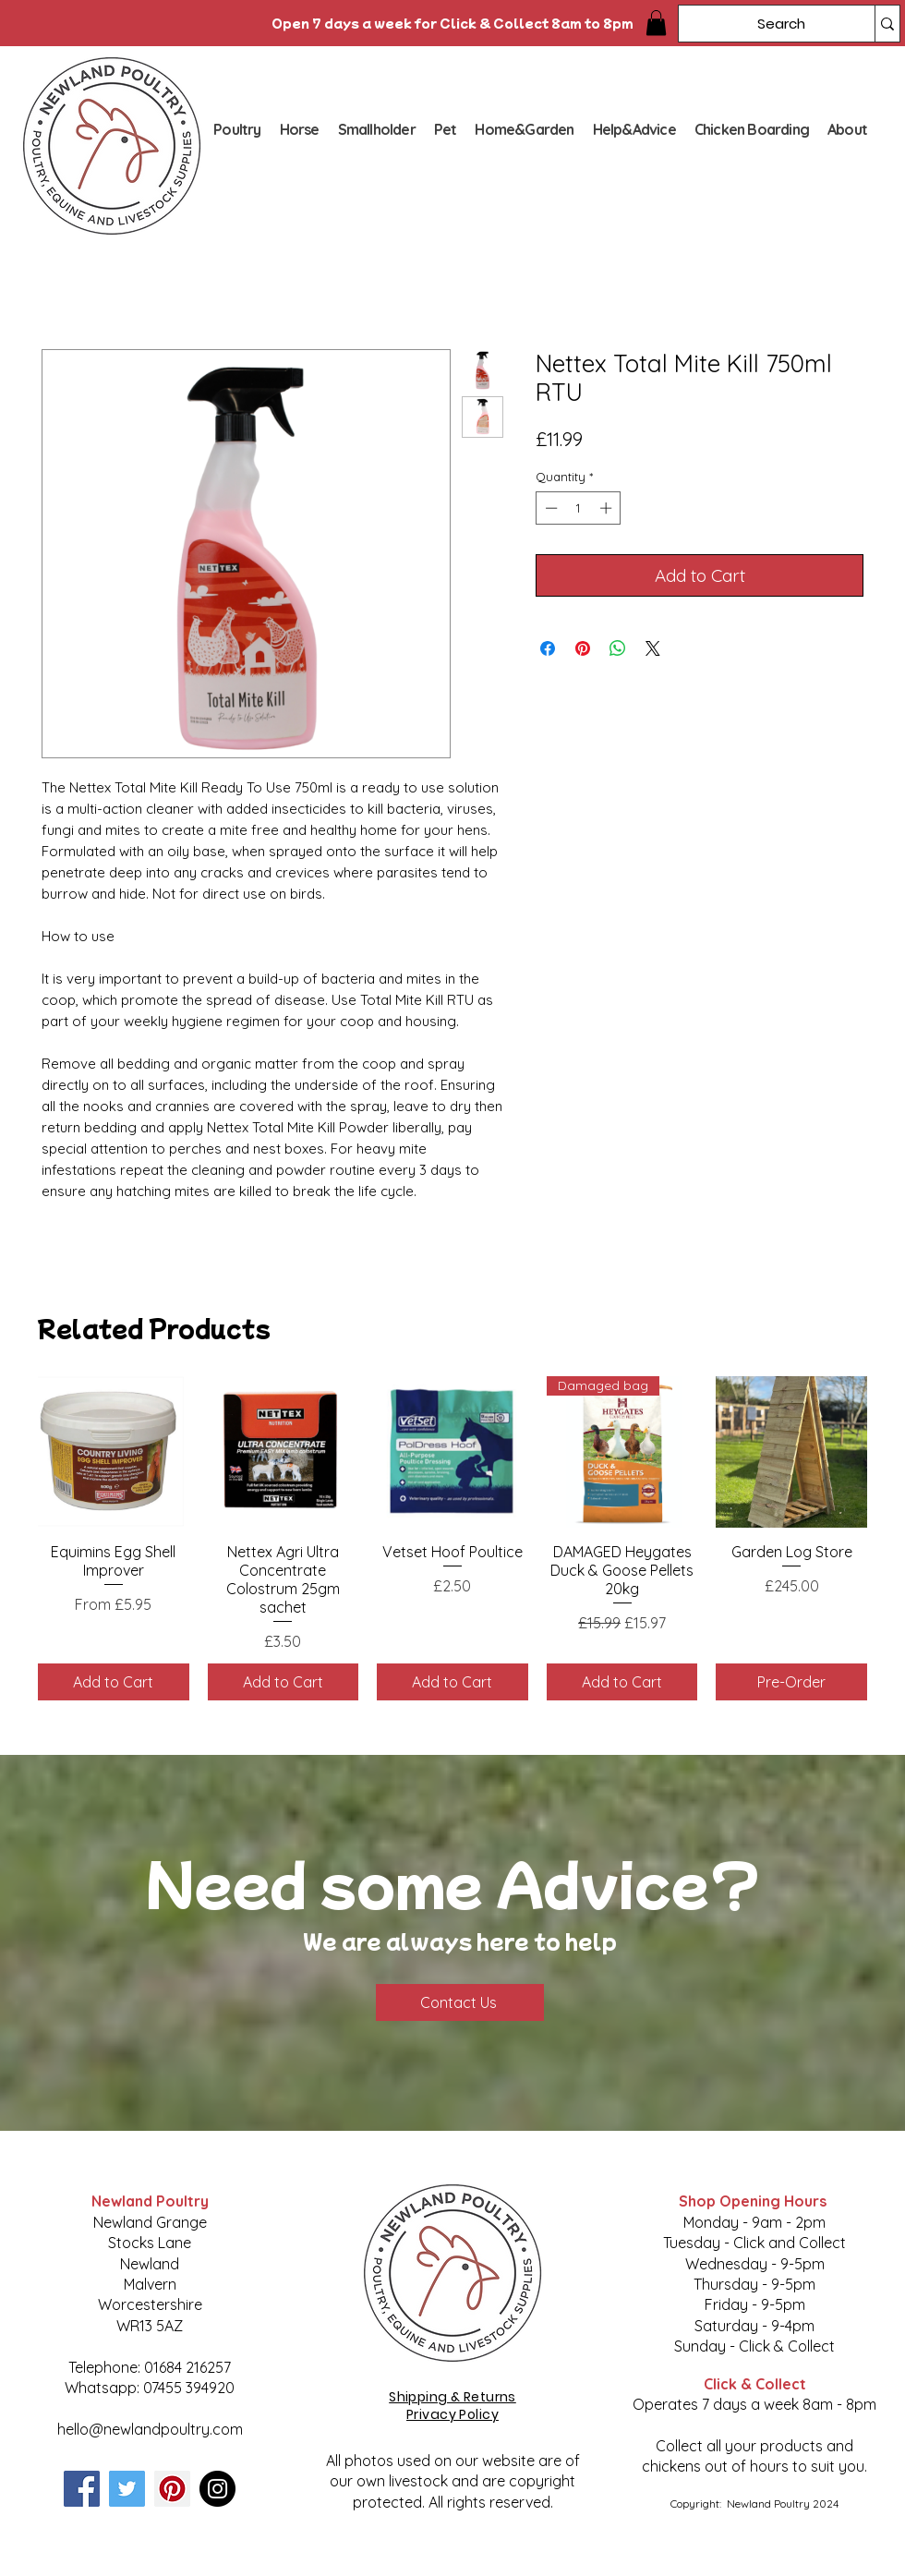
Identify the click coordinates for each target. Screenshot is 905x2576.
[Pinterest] (172, 2489)
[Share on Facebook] (548, 648)
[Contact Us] (460, 2002)
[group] (452, 1538)
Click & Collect (755, 2384)
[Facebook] (82, 2489)
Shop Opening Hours (754, 2201)
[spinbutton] (579, 508)
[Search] (763, 24)
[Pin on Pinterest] (583, 648)
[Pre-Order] (791, 1681)
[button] (656, 22)
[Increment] (608, 508)
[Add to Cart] (113, 1681)
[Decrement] (549, 508)
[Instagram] (217, 2489)
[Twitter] (127, 2489)
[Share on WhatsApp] (618, 648)
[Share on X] (653, 648)
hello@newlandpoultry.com (150, 2429)
